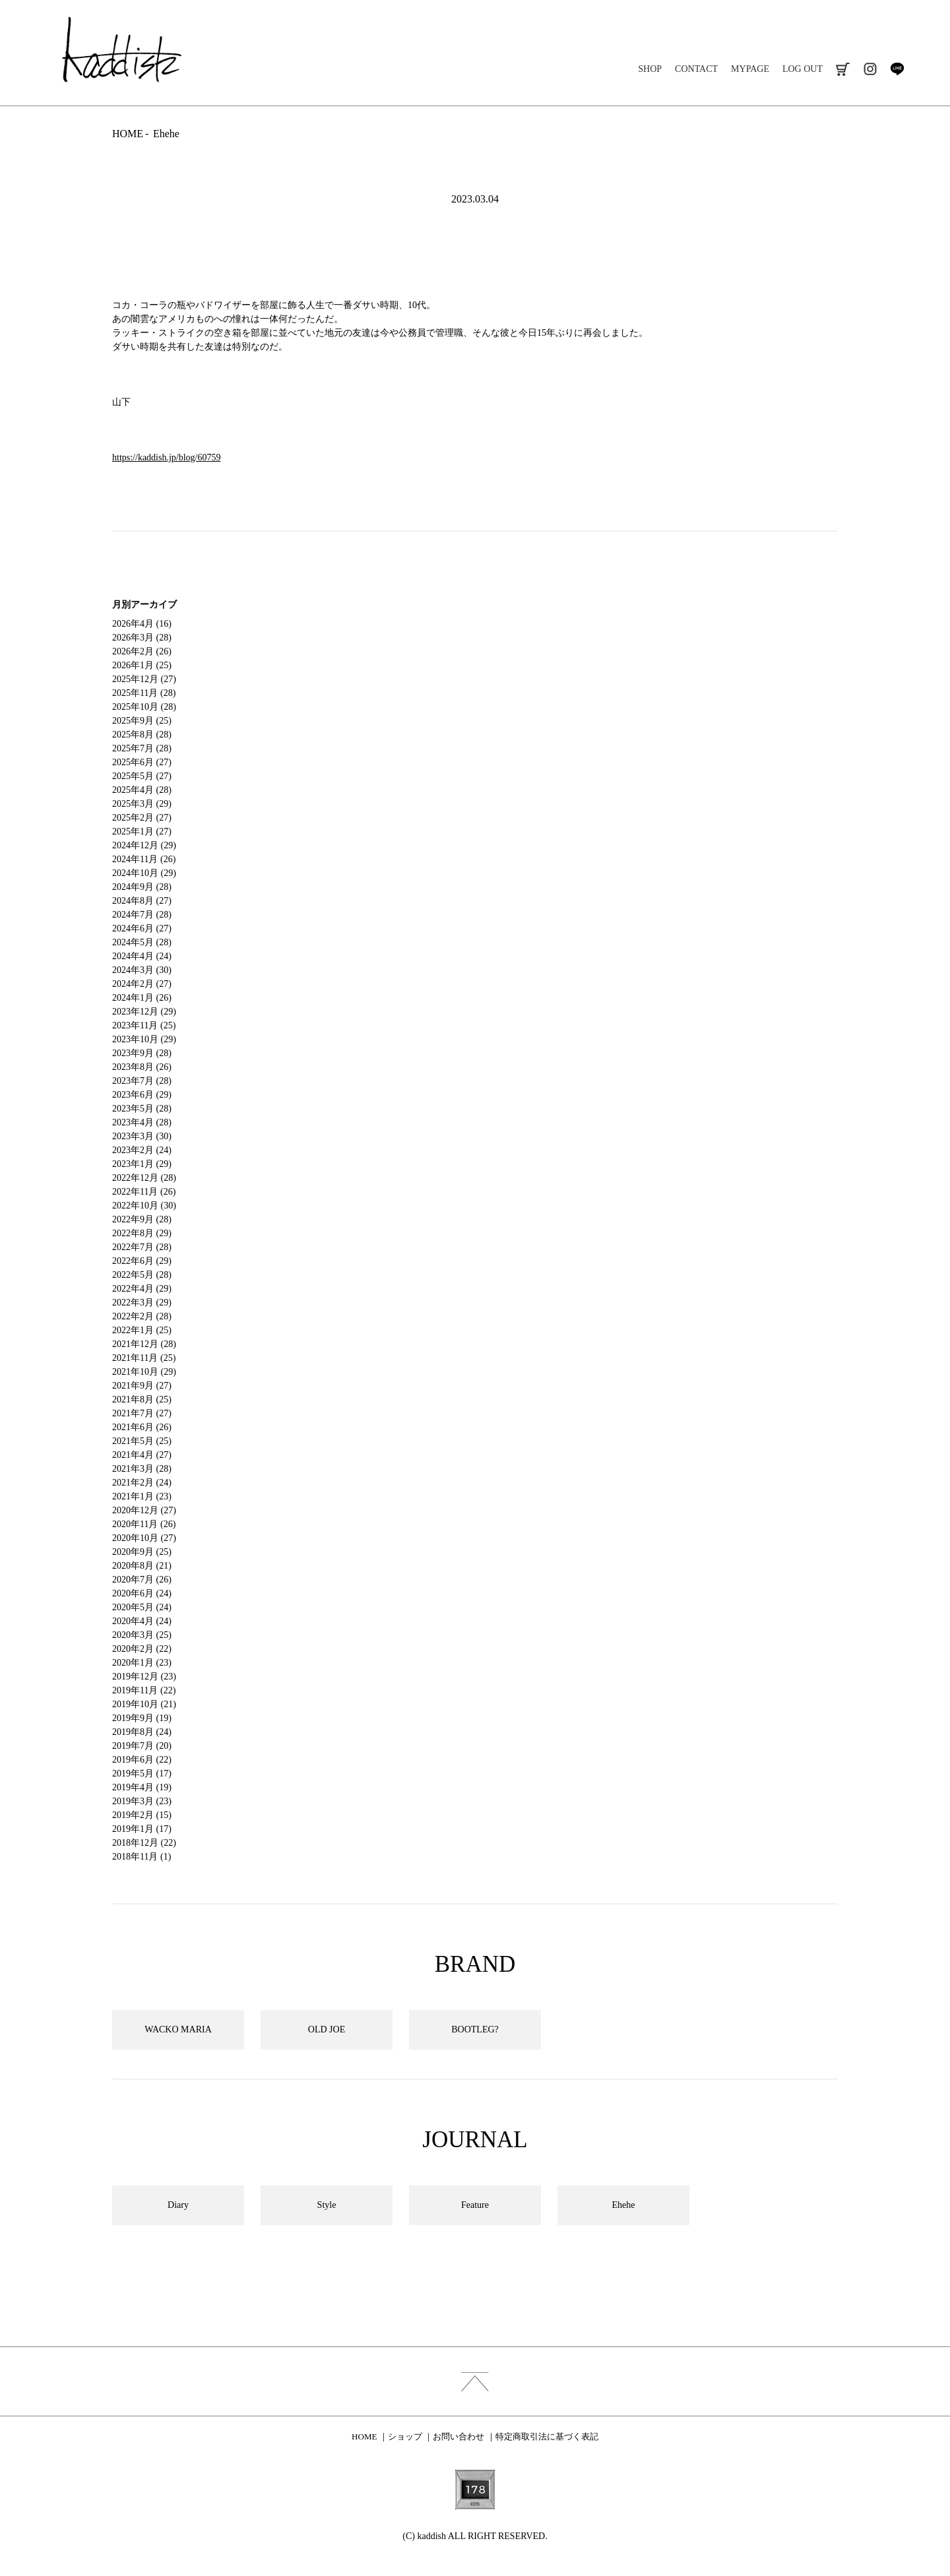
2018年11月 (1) (141, 1857)
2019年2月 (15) (142, 1815)
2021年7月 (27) (142, 1413)
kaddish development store (121, 49)
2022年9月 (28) (142, 1219)
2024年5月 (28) (142, 942)
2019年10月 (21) (144, 1704)
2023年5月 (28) (142, 1109)
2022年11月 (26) (143, 1192)
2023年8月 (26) (142, 1067)
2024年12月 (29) (144, 845)
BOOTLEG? (475, 2029)
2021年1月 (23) (142, 1496)
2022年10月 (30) (144, 1205)
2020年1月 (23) (142, 1663)
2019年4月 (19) (142, 1787)
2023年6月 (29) (142, 1095)
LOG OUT (802, 69)
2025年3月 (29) (142, 804)
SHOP (650, 69)
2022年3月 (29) (142, 1302)
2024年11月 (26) (143, 859)
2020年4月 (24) (142, 1621)
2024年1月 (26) (142, 998)
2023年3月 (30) (142, 1136)
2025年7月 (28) (142, 748)
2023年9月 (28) (142, 1053)
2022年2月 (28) (142, 1316)
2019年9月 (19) (142, 1718)
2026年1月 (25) (142, 665)
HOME (127, 133)
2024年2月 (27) (142, 984)
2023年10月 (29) (144, 1039)
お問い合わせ (458, 2436)
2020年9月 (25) (142, 1552)
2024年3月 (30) (142, 970)
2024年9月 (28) (142, 887)
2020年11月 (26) (143, 1524)
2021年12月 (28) (144, 1344)
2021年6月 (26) (142, 1427)
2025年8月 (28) (142, 734)
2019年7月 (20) (142, 1746)
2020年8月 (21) (142, 1566)
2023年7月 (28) (142, 1081)
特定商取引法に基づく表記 (546, 2436)
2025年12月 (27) (144, 679)
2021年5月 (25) (142, 1441)
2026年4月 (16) (142, 624)
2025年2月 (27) (142, 818)
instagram (870, 69)
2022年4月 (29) (142, 1289)
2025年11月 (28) (143, 693)
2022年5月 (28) (142, 1275)
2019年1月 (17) (142, 1829)
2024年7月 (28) (142, 915)
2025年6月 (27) (142, 762)
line (897, 69)
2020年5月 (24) (142, 1607)
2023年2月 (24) (142, 1150)
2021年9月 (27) (142, 1386)
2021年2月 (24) (142, 1483)
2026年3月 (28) (142, 638)
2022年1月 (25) (142, 1330)
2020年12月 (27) (144, 1510)
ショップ (405, 2436)
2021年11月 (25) (143, 1358)
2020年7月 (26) (142, 1580)
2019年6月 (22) (142, 1760)
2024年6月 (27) (142, 928)
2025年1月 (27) (142, 831)
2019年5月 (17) (142, 1773)
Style (326, 2205)
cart (843, 69)
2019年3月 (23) (142, 1801)
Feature (475, 2205)
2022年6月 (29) (142, 1261)
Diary (178, 2205)
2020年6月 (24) (142, 1593)
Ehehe (166, 133)
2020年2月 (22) (142, 1649)
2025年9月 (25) (142, 721)
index (475, 2381)
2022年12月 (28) (144, 1178)
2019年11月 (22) (143, 1690)
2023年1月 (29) (142, 1164)
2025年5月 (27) (142, 776)
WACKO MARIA (178, 2029)
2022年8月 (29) (142, 1233)
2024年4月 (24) (142, 956)
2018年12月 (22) (144, 1843)
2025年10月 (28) (144, 707)
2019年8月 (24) (142, 1732)
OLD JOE (326, 2029)
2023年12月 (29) (144, 1012)
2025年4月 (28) (142, 790)
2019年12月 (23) (144, 1676)
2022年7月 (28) (142, 1247)
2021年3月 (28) (142, 1469)
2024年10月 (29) (144, 873)
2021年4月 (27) (142, 1455)
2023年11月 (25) (143, 1025)
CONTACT (696, 69)
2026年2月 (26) (142, 651)
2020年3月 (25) (142, 1635)
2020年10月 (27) (144, 1538)
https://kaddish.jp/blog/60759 (166, 457)
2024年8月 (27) (142, 901)
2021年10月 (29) (144, 1372)
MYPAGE (750, 69)
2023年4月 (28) (142, 1122)
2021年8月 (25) (142, 1399)
